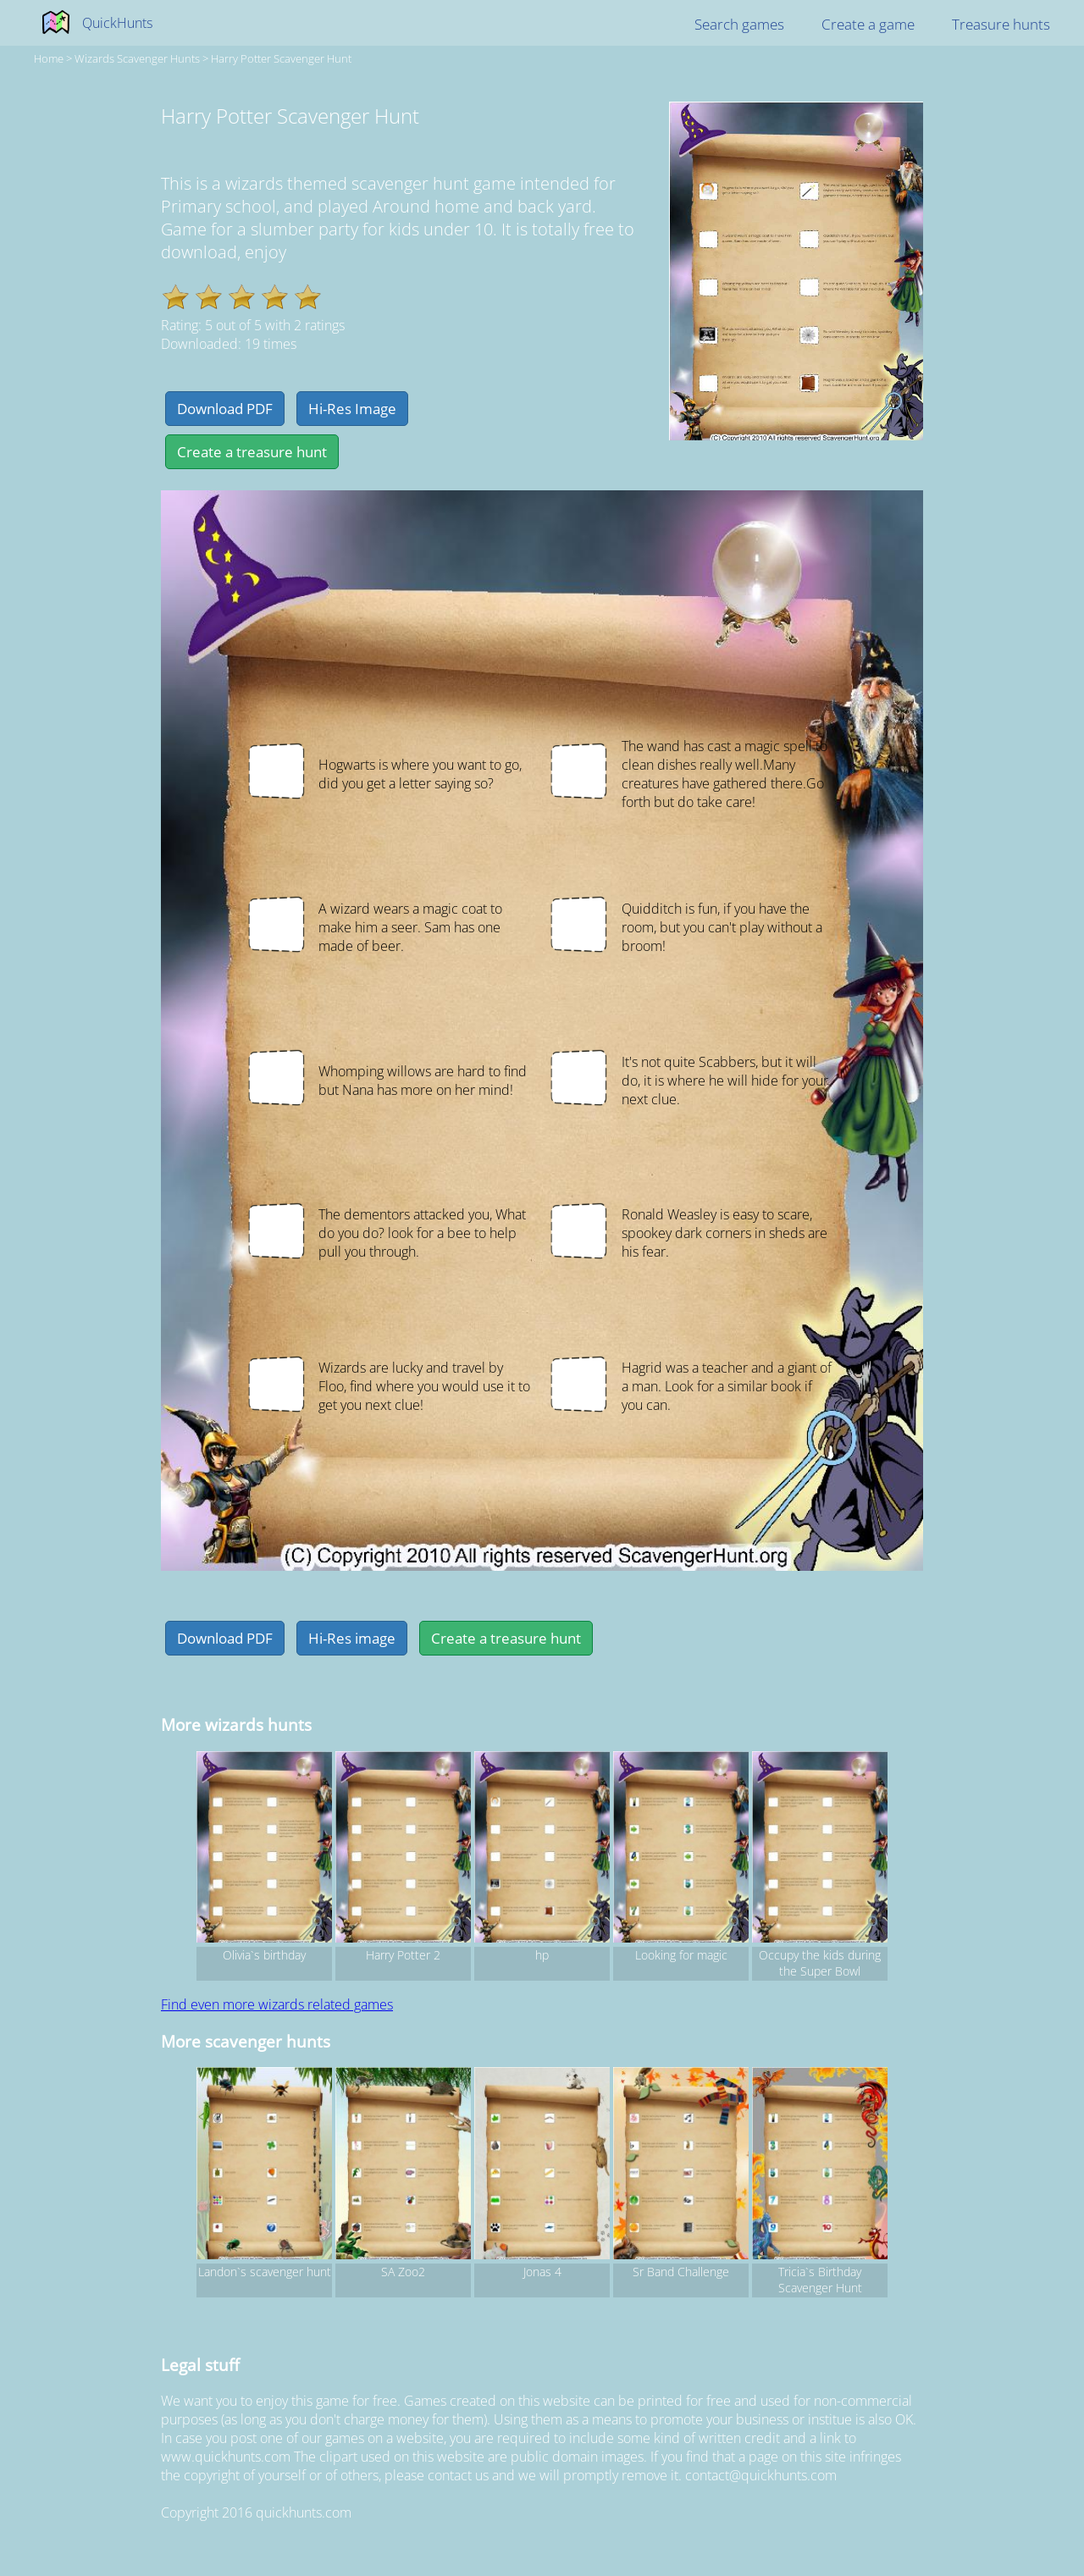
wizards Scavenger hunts (137, 58)
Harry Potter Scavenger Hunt (281, 58)
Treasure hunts (1001, 24)
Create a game (868, 24)
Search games (739, 24)
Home (49, 58)
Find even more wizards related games (277, 2004)
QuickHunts (117, 23)
